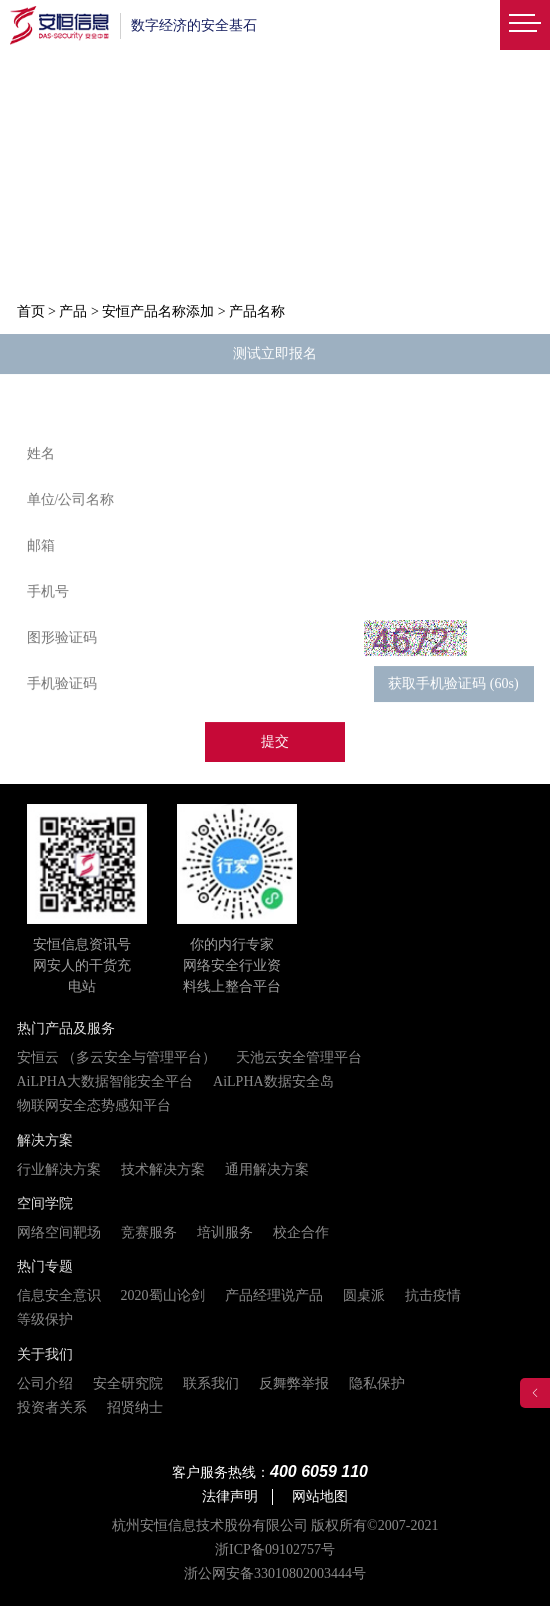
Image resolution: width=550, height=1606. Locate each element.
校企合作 (301, 1232)
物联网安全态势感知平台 (94, 1105)
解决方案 (45, 1140)
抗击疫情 (433, 1295)
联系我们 (211, 1383)
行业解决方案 (59, 1169)
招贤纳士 (135, 1407)
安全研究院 (128, 1383)
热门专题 (45, 1266)
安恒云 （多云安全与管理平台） (117, 1057)
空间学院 (45, 1203)
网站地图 (320, 1496)
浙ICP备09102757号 (275, 1549)
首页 (31, 311)
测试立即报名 (275, 354)
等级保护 (45, 1319)
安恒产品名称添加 (158, 311)
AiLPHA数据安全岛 (273, 1081)
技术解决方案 (163, 1169)
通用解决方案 (267, 1169)
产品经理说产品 (274, 1295)
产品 (73, 311)
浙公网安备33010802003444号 (275, 1573)
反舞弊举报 (294, 1383)
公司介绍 (45, 1383)
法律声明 (230, 1496)
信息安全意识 (59, 1295)
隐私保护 (377, 1383)
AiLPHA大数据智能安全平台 (105, 1081)
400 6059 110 (319, 1471)
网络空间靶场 (59, 1232)
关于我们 (45, 1354)
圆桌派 (364, 1295)
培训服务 (225, 1232)
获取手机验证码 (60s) (453, 684)
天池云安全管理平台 (299, 1057)
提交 (275, 742)
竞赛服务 (149, 1232)
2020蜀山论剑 (163, 1295)
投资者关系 (52, 1407)
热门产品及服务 (66, 1028)
